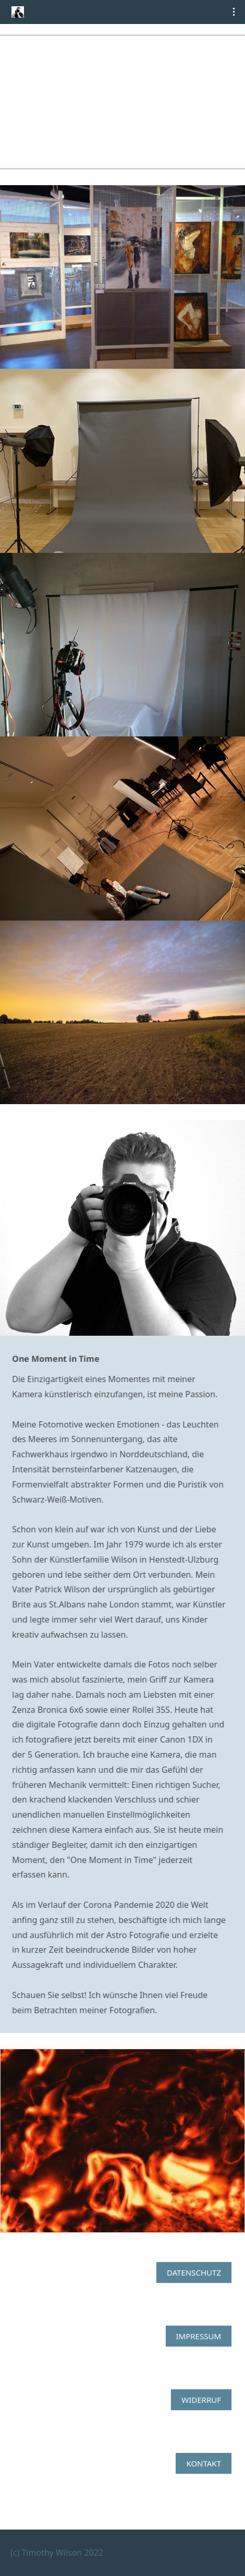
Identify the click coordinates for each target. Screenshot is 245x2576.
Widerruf (201, 2399)
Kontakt (203, 2463)
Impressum (198, 2336)
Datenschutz (194, 2272)
